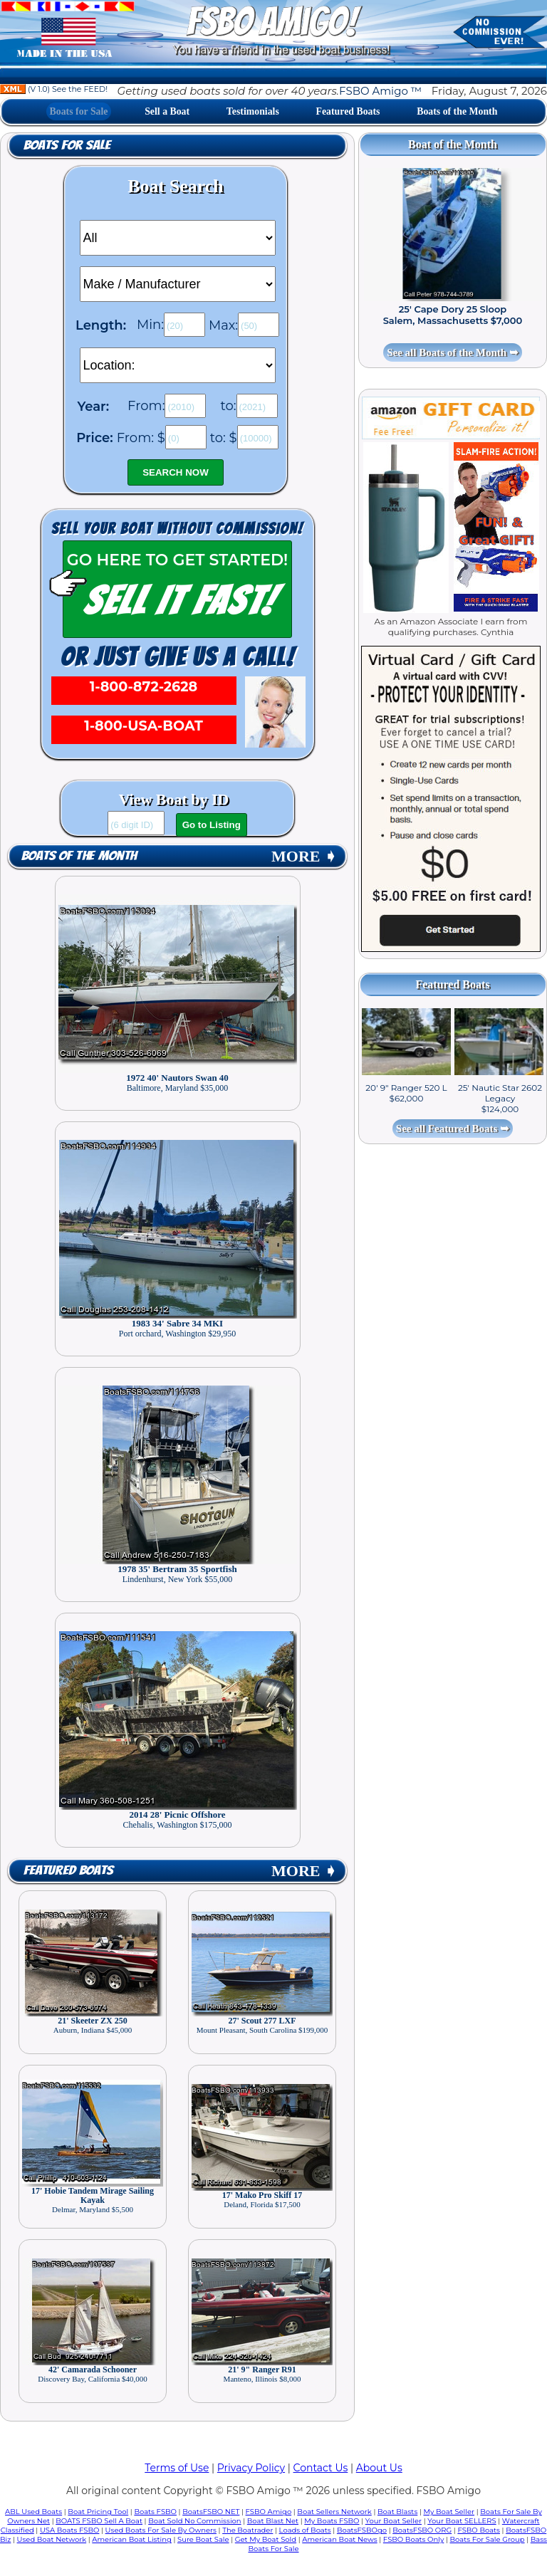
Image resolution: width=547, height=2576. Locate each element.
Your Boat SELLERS (461, 2520)
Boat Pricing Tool (98, 2511)
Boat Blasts (397, 2511)
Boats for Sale (79, 111)
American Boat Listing (132, 2539)
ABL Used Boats (33, 2511)
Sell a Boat (167, 111)
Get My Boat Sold (265, 2539)
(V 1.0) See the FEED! (54, 89)
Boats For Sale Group (487, 2539)
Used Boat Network (52, 2539)
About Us (379, 2467)
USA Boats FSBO (69, 2530)
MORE (304, 856)
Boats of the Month (457, 111)
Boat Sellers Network (334, 2511)
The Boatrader (247, 2530)
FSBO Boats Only (413, 2539)
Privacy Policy (251, 2467)
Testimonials (252, 111)
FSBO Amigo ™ (380, 91)
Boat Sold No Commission (194, 2520)
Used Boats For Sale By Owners (161, 2530)
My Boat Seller (448, 2511)
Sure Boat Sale (203, 2539)
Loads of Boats (305, 2530)
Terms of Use (177, 2467)
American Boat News (339, 2539)
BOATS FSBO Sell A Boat (99, 2520)
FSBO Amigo (269, 2511)
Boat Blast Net (272, 2520)
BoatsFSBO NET (210, 2511)
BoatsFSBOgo (362, 2530)
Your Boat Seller (393, 2520)
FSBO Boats (478, 2530)
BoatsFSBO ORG (422, 2530)
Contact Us (320, 2467)
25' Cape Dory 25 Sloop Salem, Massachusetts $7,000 (453, 314)
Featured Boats (348, 111)
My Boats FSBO (331, 2520)
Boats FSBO (155, 2511)
